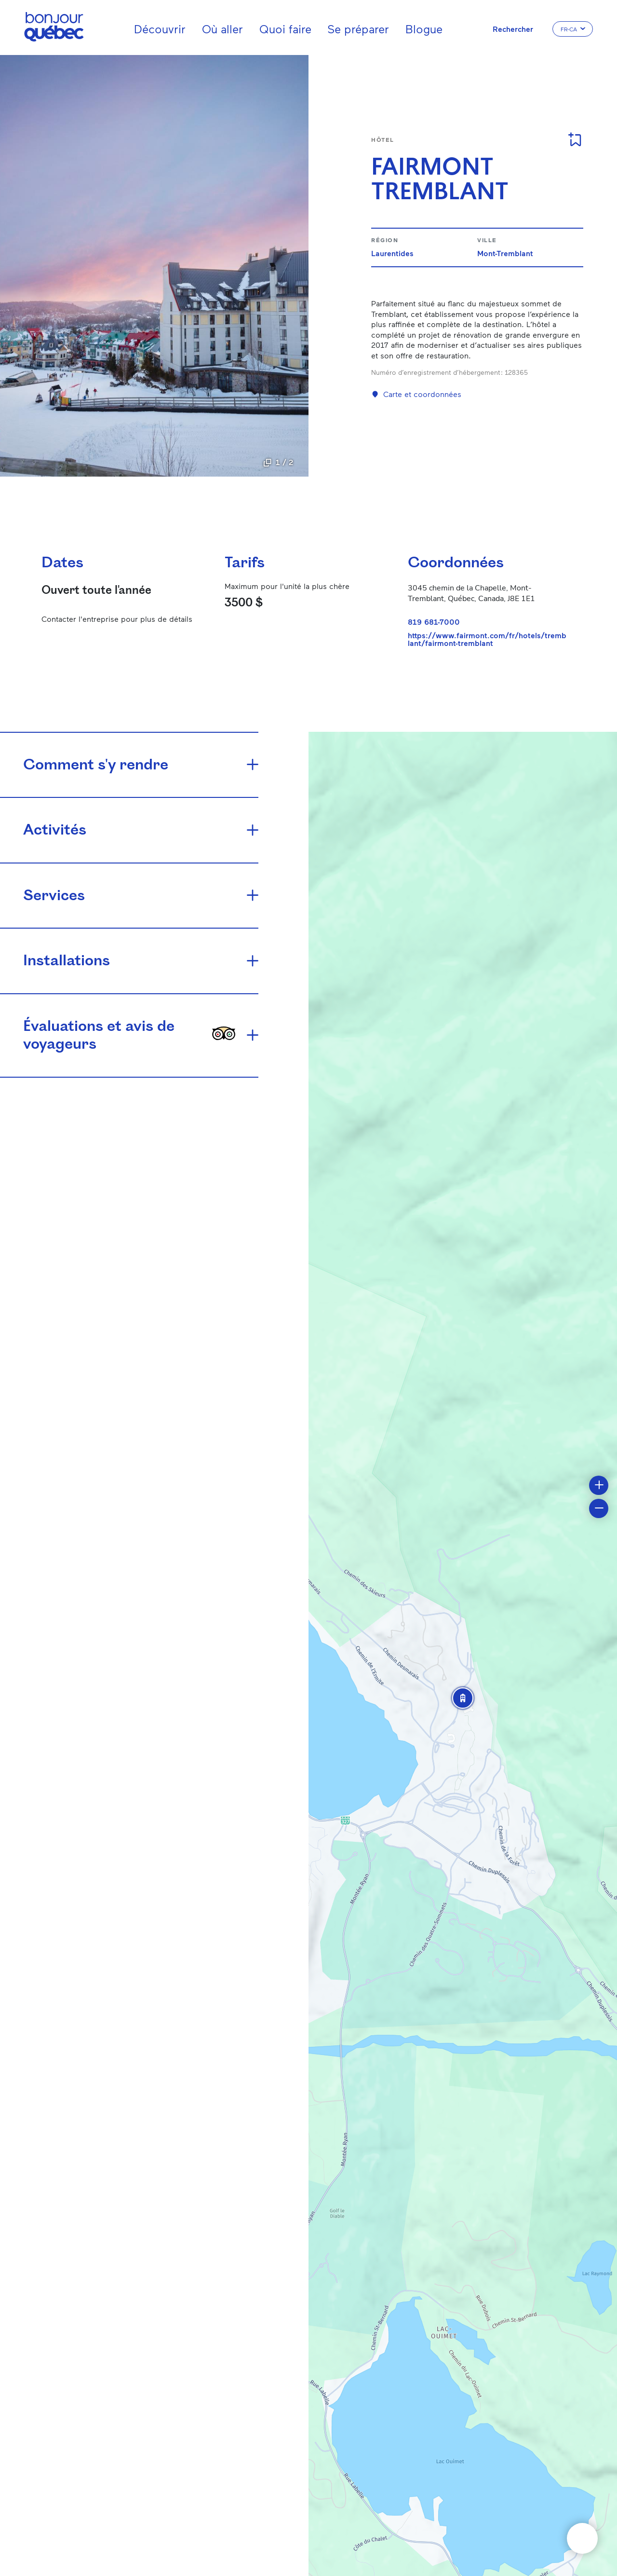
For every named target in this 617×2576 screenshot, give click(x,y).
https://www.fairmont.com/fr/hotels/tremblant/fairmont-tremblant (487, 639)
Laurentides (392, 253)
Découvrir (160, 29)
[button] (462, 1698)
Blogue (424, 29)
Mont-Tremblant (505, 253)
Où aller (222, 29)
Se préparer (358, 29)
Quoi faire (285, 29)
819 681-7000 (434, 621)
